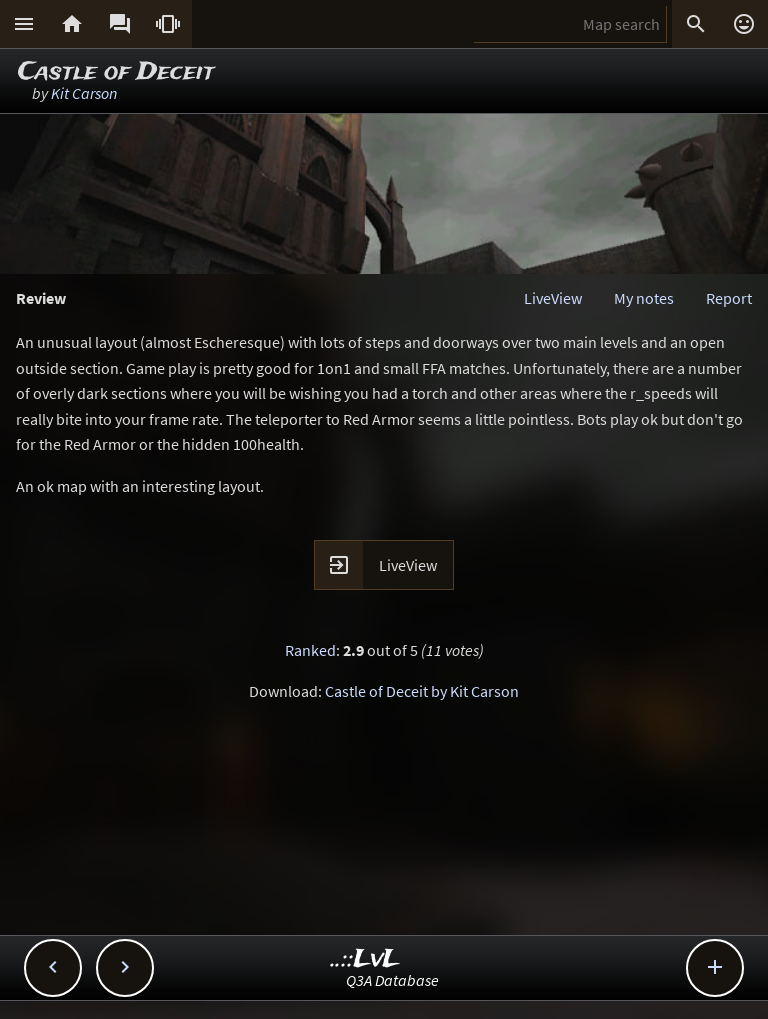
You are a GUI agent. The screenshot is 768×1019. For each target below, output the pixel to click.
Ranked (310, 650)
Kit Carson (84, 93)
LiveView (553, 298)
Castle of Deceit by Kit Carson (422, 691)
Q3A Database (392, 980)
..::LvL (365, 959)
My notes (644, 298)
